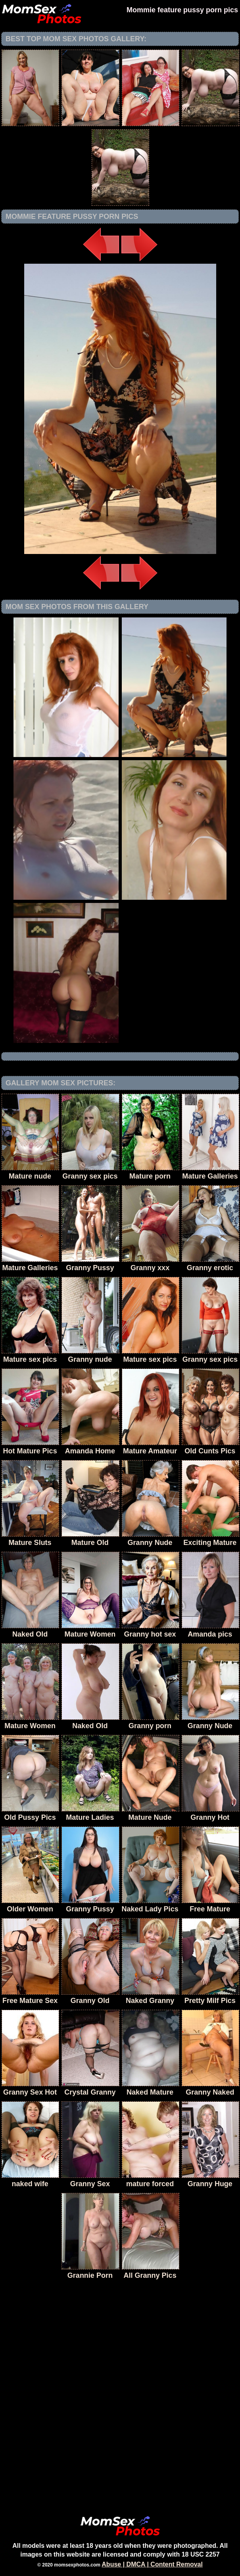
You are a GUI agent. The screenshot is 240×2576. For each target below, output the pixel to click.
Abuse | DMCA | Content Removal (152, 2564)
